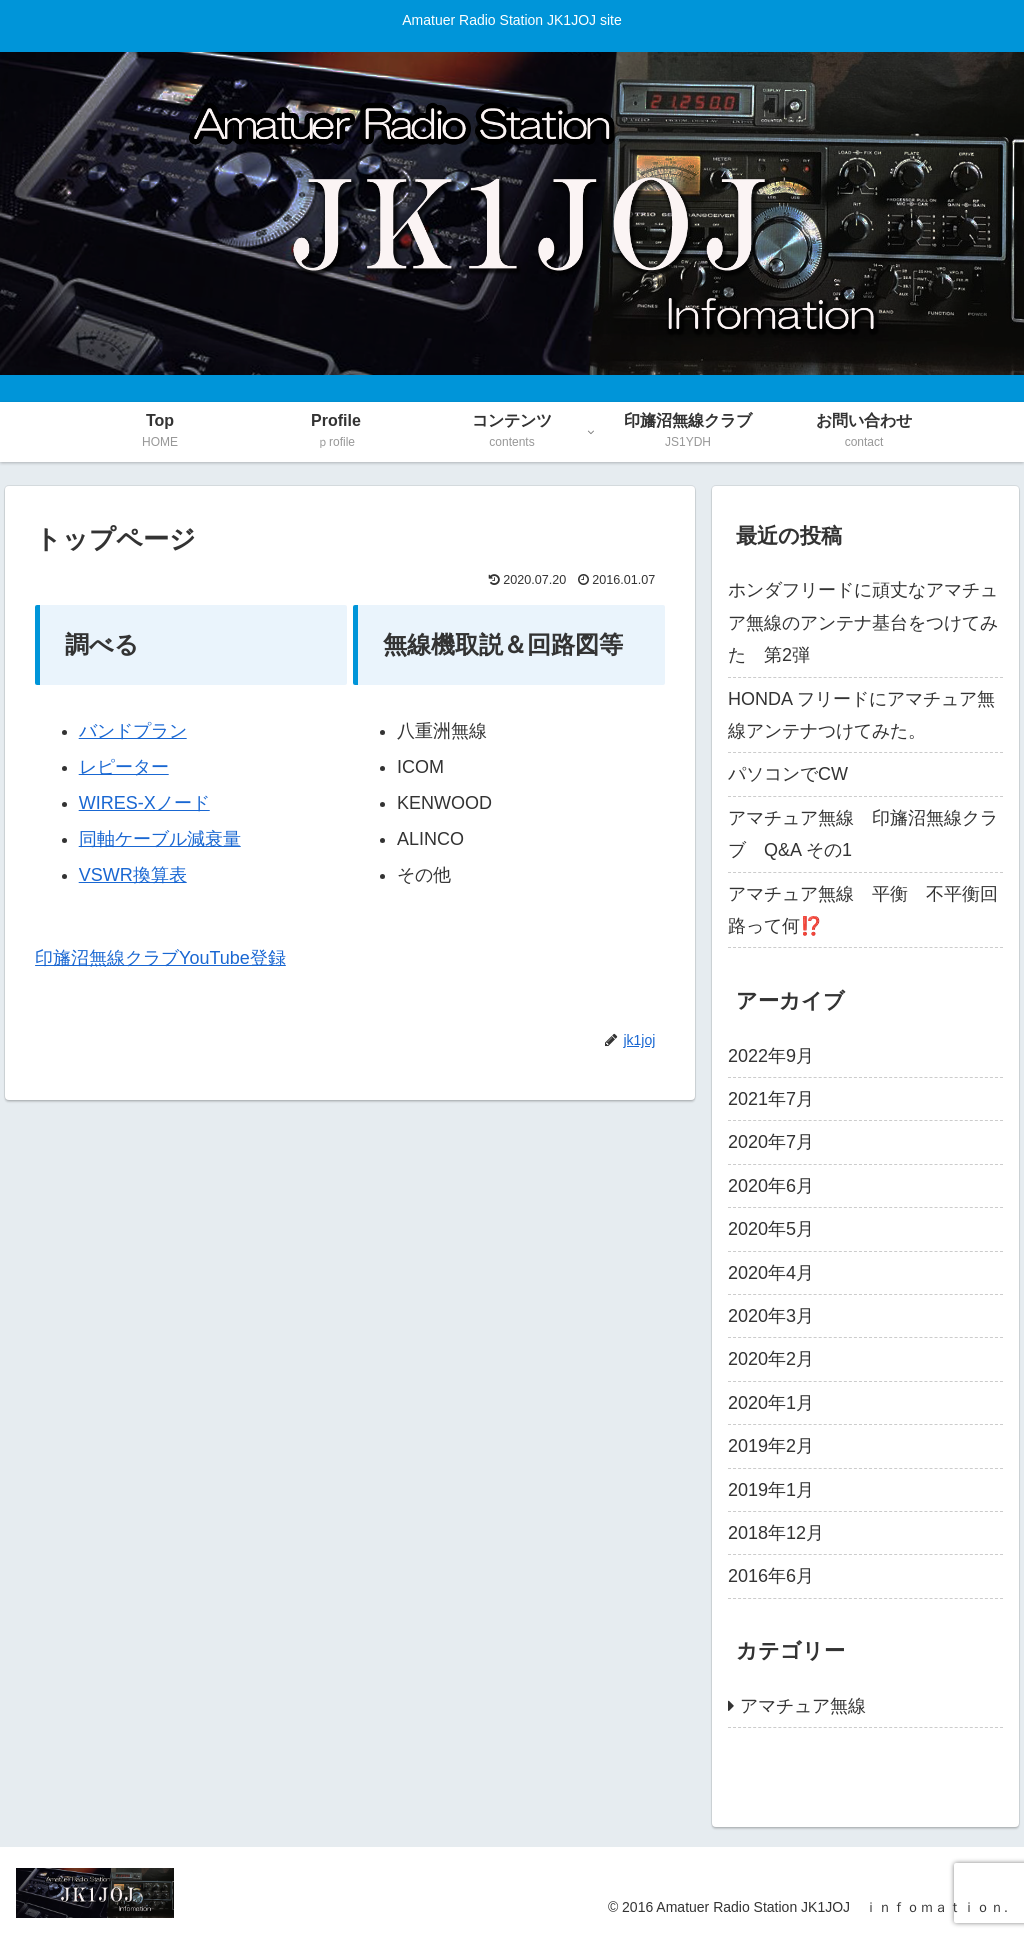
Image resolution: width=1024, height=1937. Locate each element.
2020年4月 (771, 1273)
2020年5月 (771, 1229)
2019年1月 (771, 1490)
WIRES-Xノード (144, 803)
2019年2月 (771, 1446)
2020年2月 (771, 1359)
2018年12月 (776, 1533)
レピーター (124, 767)
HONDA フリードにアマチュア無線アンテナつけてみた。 (861, 715)
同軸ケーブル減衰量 (160, 839)
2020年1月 (771, 1403)
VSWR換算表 (133, 875)
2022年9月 (771, 1056)
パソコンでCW (788, 774)
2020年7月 (771, 1142)
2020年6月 (771, 1186)
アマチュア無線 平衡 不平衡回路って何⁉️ (863, 910)
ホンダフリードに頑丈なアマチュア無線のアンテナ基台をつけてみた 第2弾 (863, 622)
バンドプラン (133, 731)
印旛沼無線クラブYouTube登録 (160, 958)
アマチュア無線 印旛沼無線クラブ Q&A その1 (863, 834)
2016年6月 (771, 1576)
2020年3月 (771, 1316)
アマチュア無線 (803, 1706)
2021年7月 (771, 1099)
